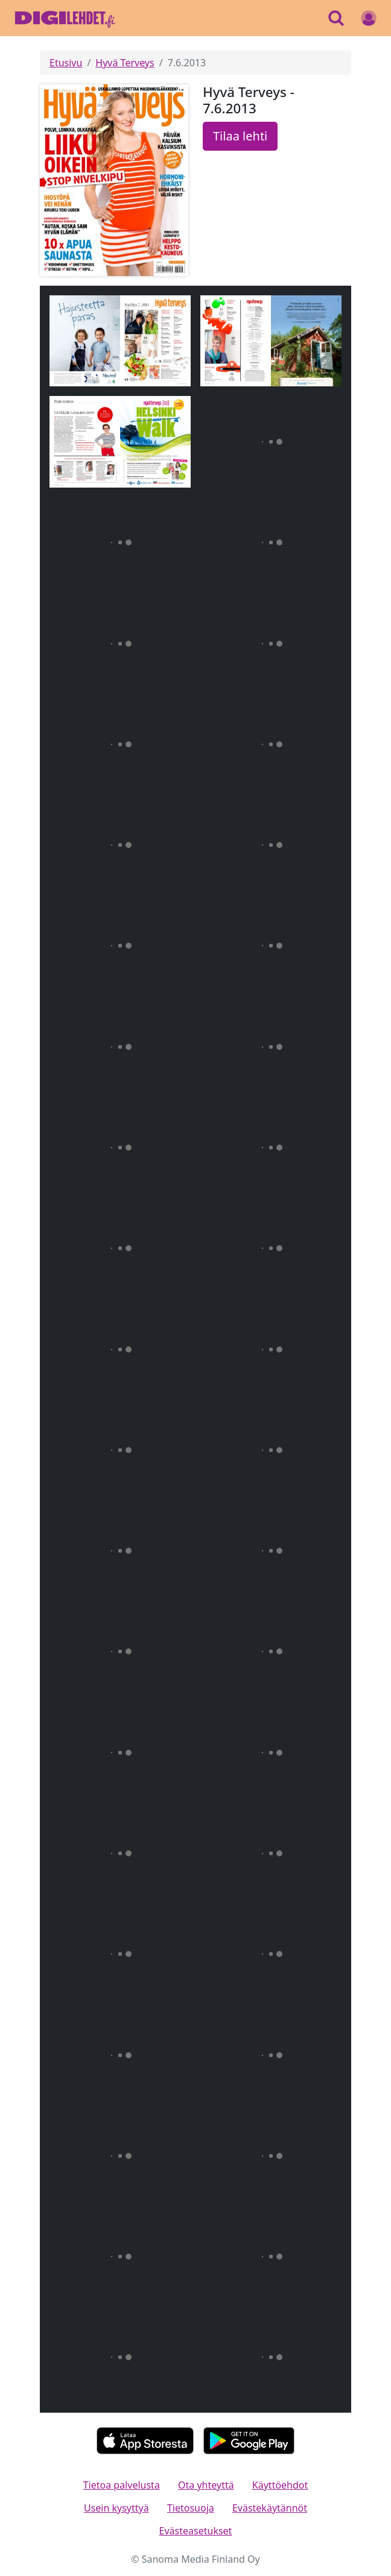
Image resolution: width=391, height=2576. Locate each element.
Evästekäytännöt (269, 2508)
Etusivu (65, 62)
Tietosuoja (190, 2508)
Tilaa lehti (240, 136)
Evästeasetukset (195, 2530)
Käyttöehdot (280, 2485)
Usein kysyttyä (116, 2508)
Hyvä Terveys (124, 62)
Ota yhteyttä (206, 2485)
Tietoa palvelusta (121, 2485)
